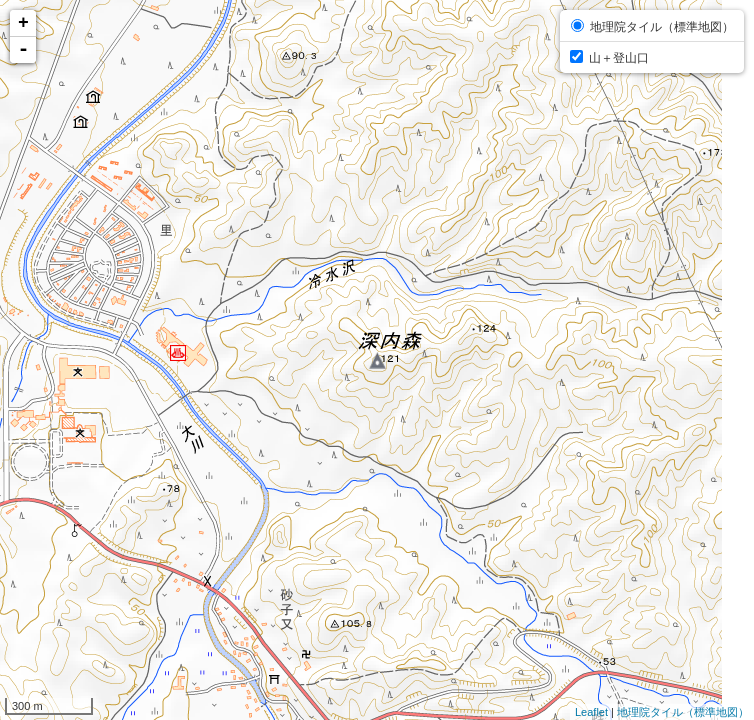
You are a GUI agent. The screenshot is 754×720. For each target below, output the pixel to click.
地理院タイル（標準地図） (683, 712)
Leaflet (591, 712)
